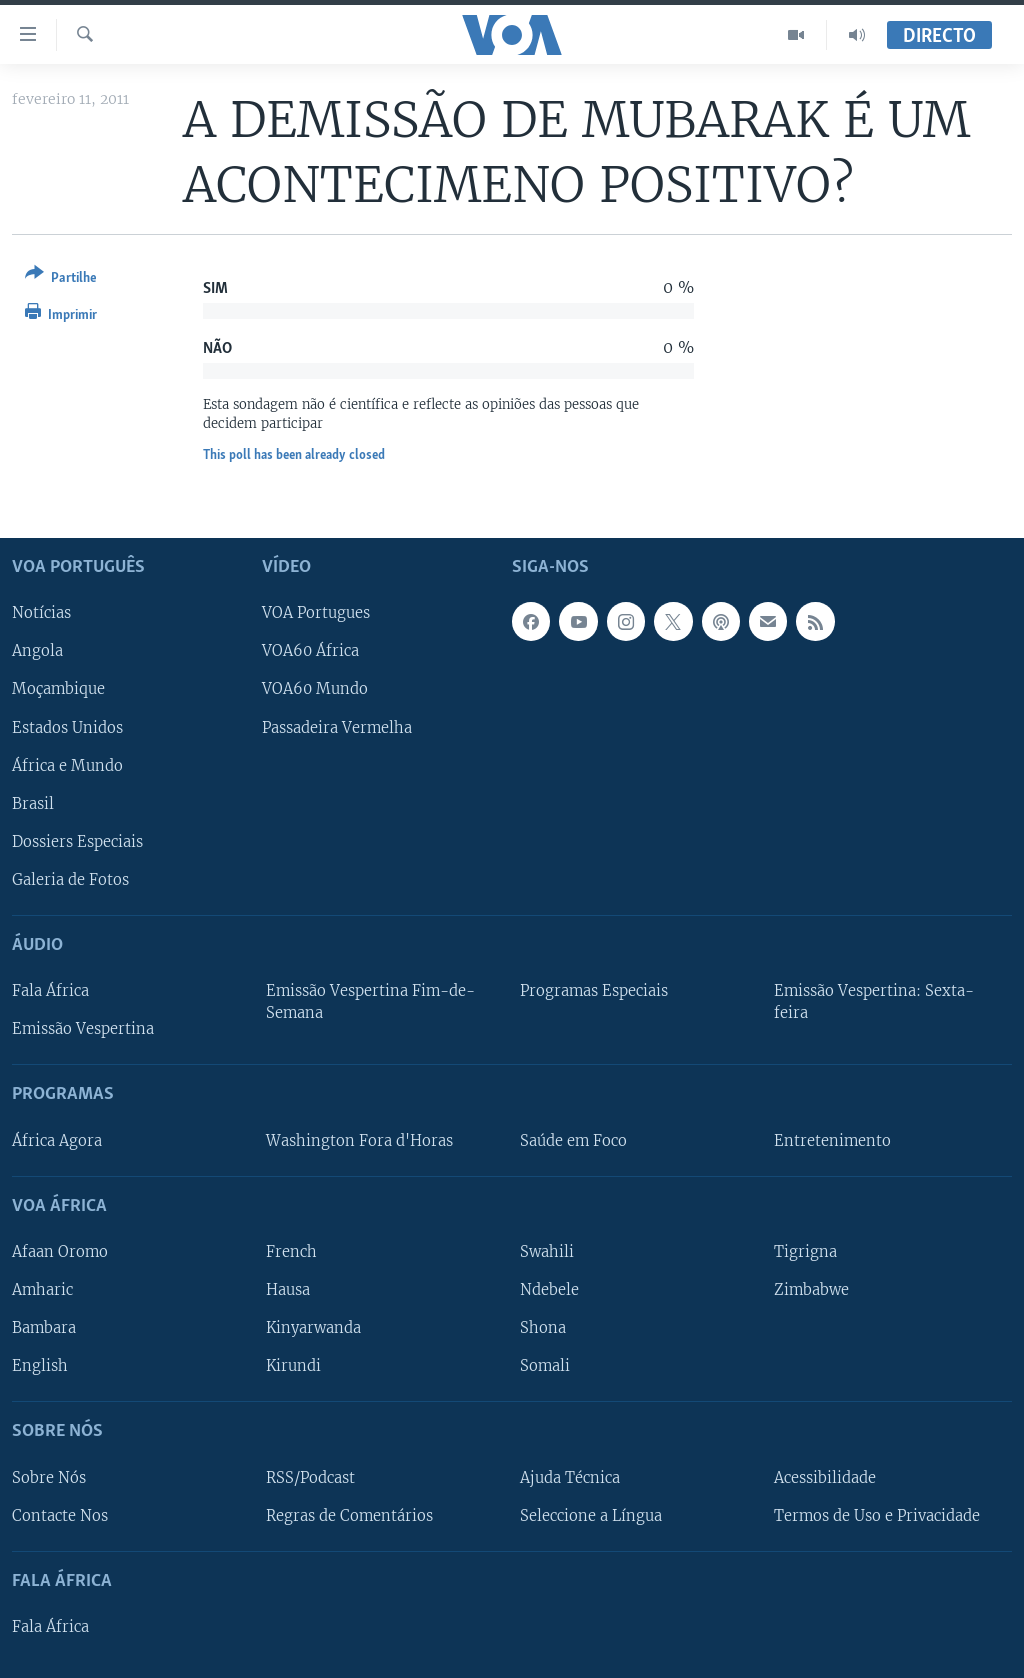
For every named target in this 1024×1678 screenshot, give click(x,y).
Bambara (44, 1328)
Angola (37, 651)
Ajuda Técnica (570, 1478)
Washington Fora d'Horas (359, 1141)
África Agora (57, 1141)
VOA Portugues (316, 613)
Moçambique (58, 690)
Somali (545, 1366)
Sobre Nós (49, 1478)
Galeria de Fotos (70, 880)
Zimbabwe (811, 1290)
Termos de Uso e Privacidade (877, 1516)
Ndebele (549, 1290)
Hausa (288, 1290)
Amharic (42, 1290)
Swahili (547, 1252)
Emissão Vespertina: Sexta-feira (874, 1002)
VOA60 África (310, 651)
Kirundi (293, 1366)
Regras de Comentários (349, 1516)
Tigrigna (805, 1252)
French (291, 1252)
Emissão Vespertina (83, 1029)
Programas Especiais (594, 991)
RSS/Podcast (310, 1478)
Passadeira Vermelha (337, 728)
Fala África (50, 991)
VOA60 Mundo (315, 690)
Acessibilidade (825, 1478)
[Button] (61, 279)
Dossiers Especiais (77, 842)
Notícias (41, 613)
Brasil (33, 804)
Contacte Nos (60, 1516)
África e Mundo (67, 766)
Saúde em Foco (573, 1141)
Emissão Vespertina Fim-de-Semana (370, 1002)
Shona (543, 1328)
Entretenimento (832, 1141)
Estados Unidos (67, 728)
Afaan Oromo (60, 1252)
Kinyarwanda (313, 1328)
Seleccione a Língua (591, 1516)
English (40, 1366)
